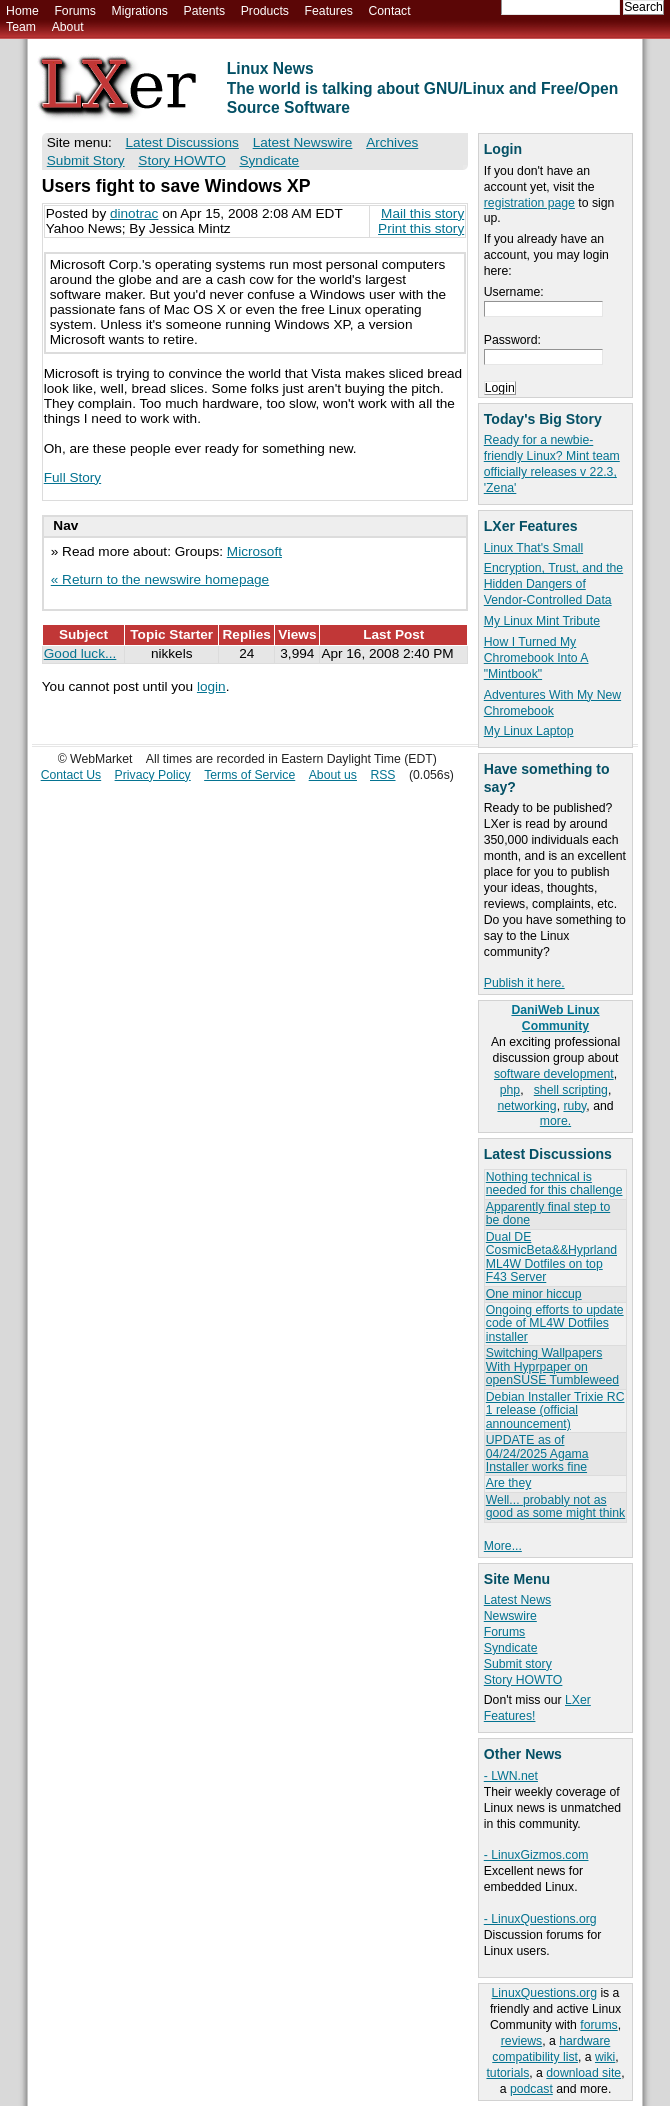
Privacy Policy (153, 775)
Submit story (518, 1664)
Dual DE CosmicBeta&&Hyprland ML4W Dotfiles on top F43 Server (551, 1257)
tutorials (507, 2073)
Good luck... (80, 653)
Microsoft (254, 551)
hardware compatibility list (551, 2049)
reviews (521, 2041)
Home (22, 11)
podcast (531, 2089)
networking (526, 1106)
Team (21, 27)
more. (555, 1121)
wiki (605, 2057)
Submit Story (86, 160)
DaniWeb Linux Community (555, 1018)
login (211, 686)
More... (503, 1546)
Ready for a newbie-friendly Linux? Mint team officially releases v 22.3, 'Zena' (552, 464)
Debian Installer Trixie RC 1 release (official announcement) (555, 1410)
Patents (205, 11)
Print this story (421, 228)
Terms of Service (249, 775)
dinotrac (134, 213)
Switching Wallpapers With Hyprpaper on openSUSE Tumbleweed (552, 1366)
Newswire (510, 1616)
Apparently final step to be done (548, 1213)
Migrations (139, 11)
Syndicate (511, 1648)
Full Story (72, 477)
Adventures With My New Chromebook (552, 703)
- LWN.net (511, 1776)
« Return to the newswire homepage (160, 579)
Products (265, 11)
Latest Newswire (303, 142)
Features (329, 11)
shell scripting (571, 1090)
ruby (574, 1106)
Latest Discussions (182, 142)
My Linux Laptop (529, 731)
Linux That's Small (533, 548)
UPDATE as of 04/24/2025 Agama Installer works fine (537, 1453)
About (68, 27)
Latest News (517, 1600)
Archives (392, 142)
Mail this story (422, 213)
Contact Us (71, 775)
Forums (74, 11)
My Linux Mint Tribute (542, 621)
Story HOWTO (523, 1680)
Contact (389, 11)
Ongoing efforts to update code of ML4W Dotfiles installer (555, 1323)
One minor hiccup (534, 1294)
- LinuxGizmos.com (536, 1855)
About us (333, 775)
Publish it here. (524, 983)
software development (554, 1074)
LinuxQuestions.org (544, 1993)
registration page (529, 203)
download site (583, 2073)
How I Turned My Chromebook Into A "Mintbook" (536, 658)
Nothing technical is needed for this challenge (554, 1183)
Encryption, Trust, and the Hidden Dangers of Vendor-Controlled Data (553, 584)
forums (598, 2025)
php (510, 1090)
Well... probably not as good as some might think (555, 1506)
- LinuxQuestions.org (540, 1919)
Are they (509, 1483)
